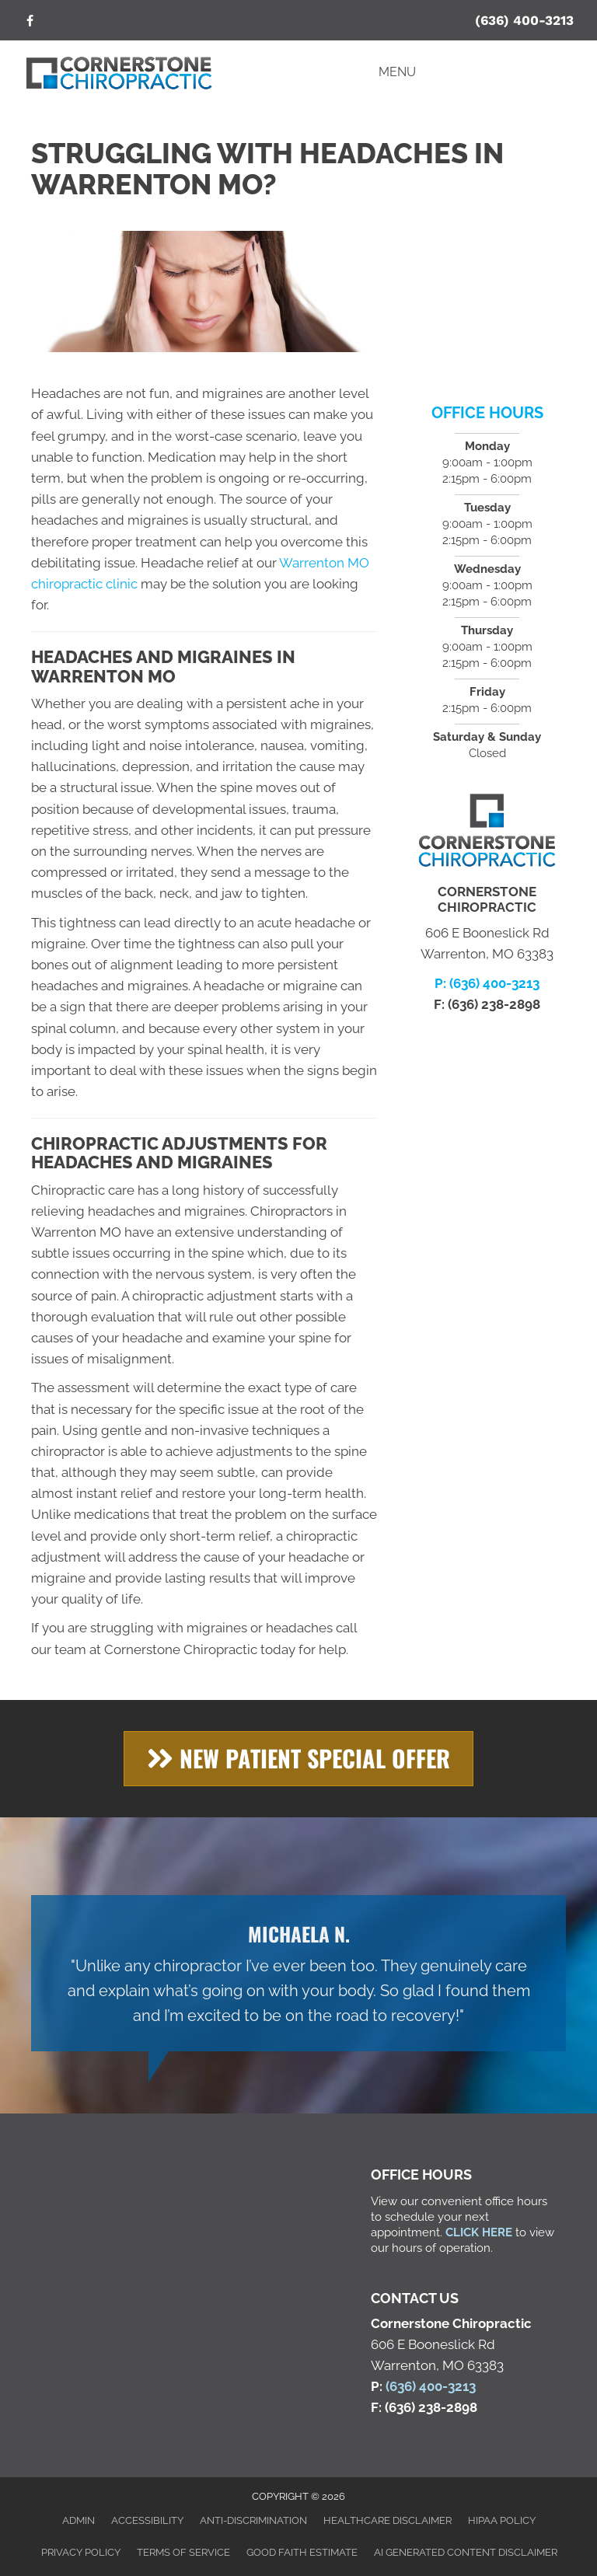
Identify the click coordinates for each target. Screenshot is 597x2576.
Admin (78, 2520)
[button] (298, 1758)
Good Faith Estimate (302, 2552)
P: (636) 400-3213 (487, 983)
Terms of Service (183, 2552)
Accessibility (147, 2520)
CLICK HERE (478, 2232)
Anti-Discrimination (253, 2520)
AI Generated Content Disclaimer (465, 2552)
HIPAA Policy (502, 2520)
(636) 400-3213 (524, 20)
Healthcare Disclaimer (387, 2520)
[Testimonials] (298, 1973)
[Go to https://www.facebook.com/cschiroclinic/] (29, 22)
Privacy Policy (80, 2552)
